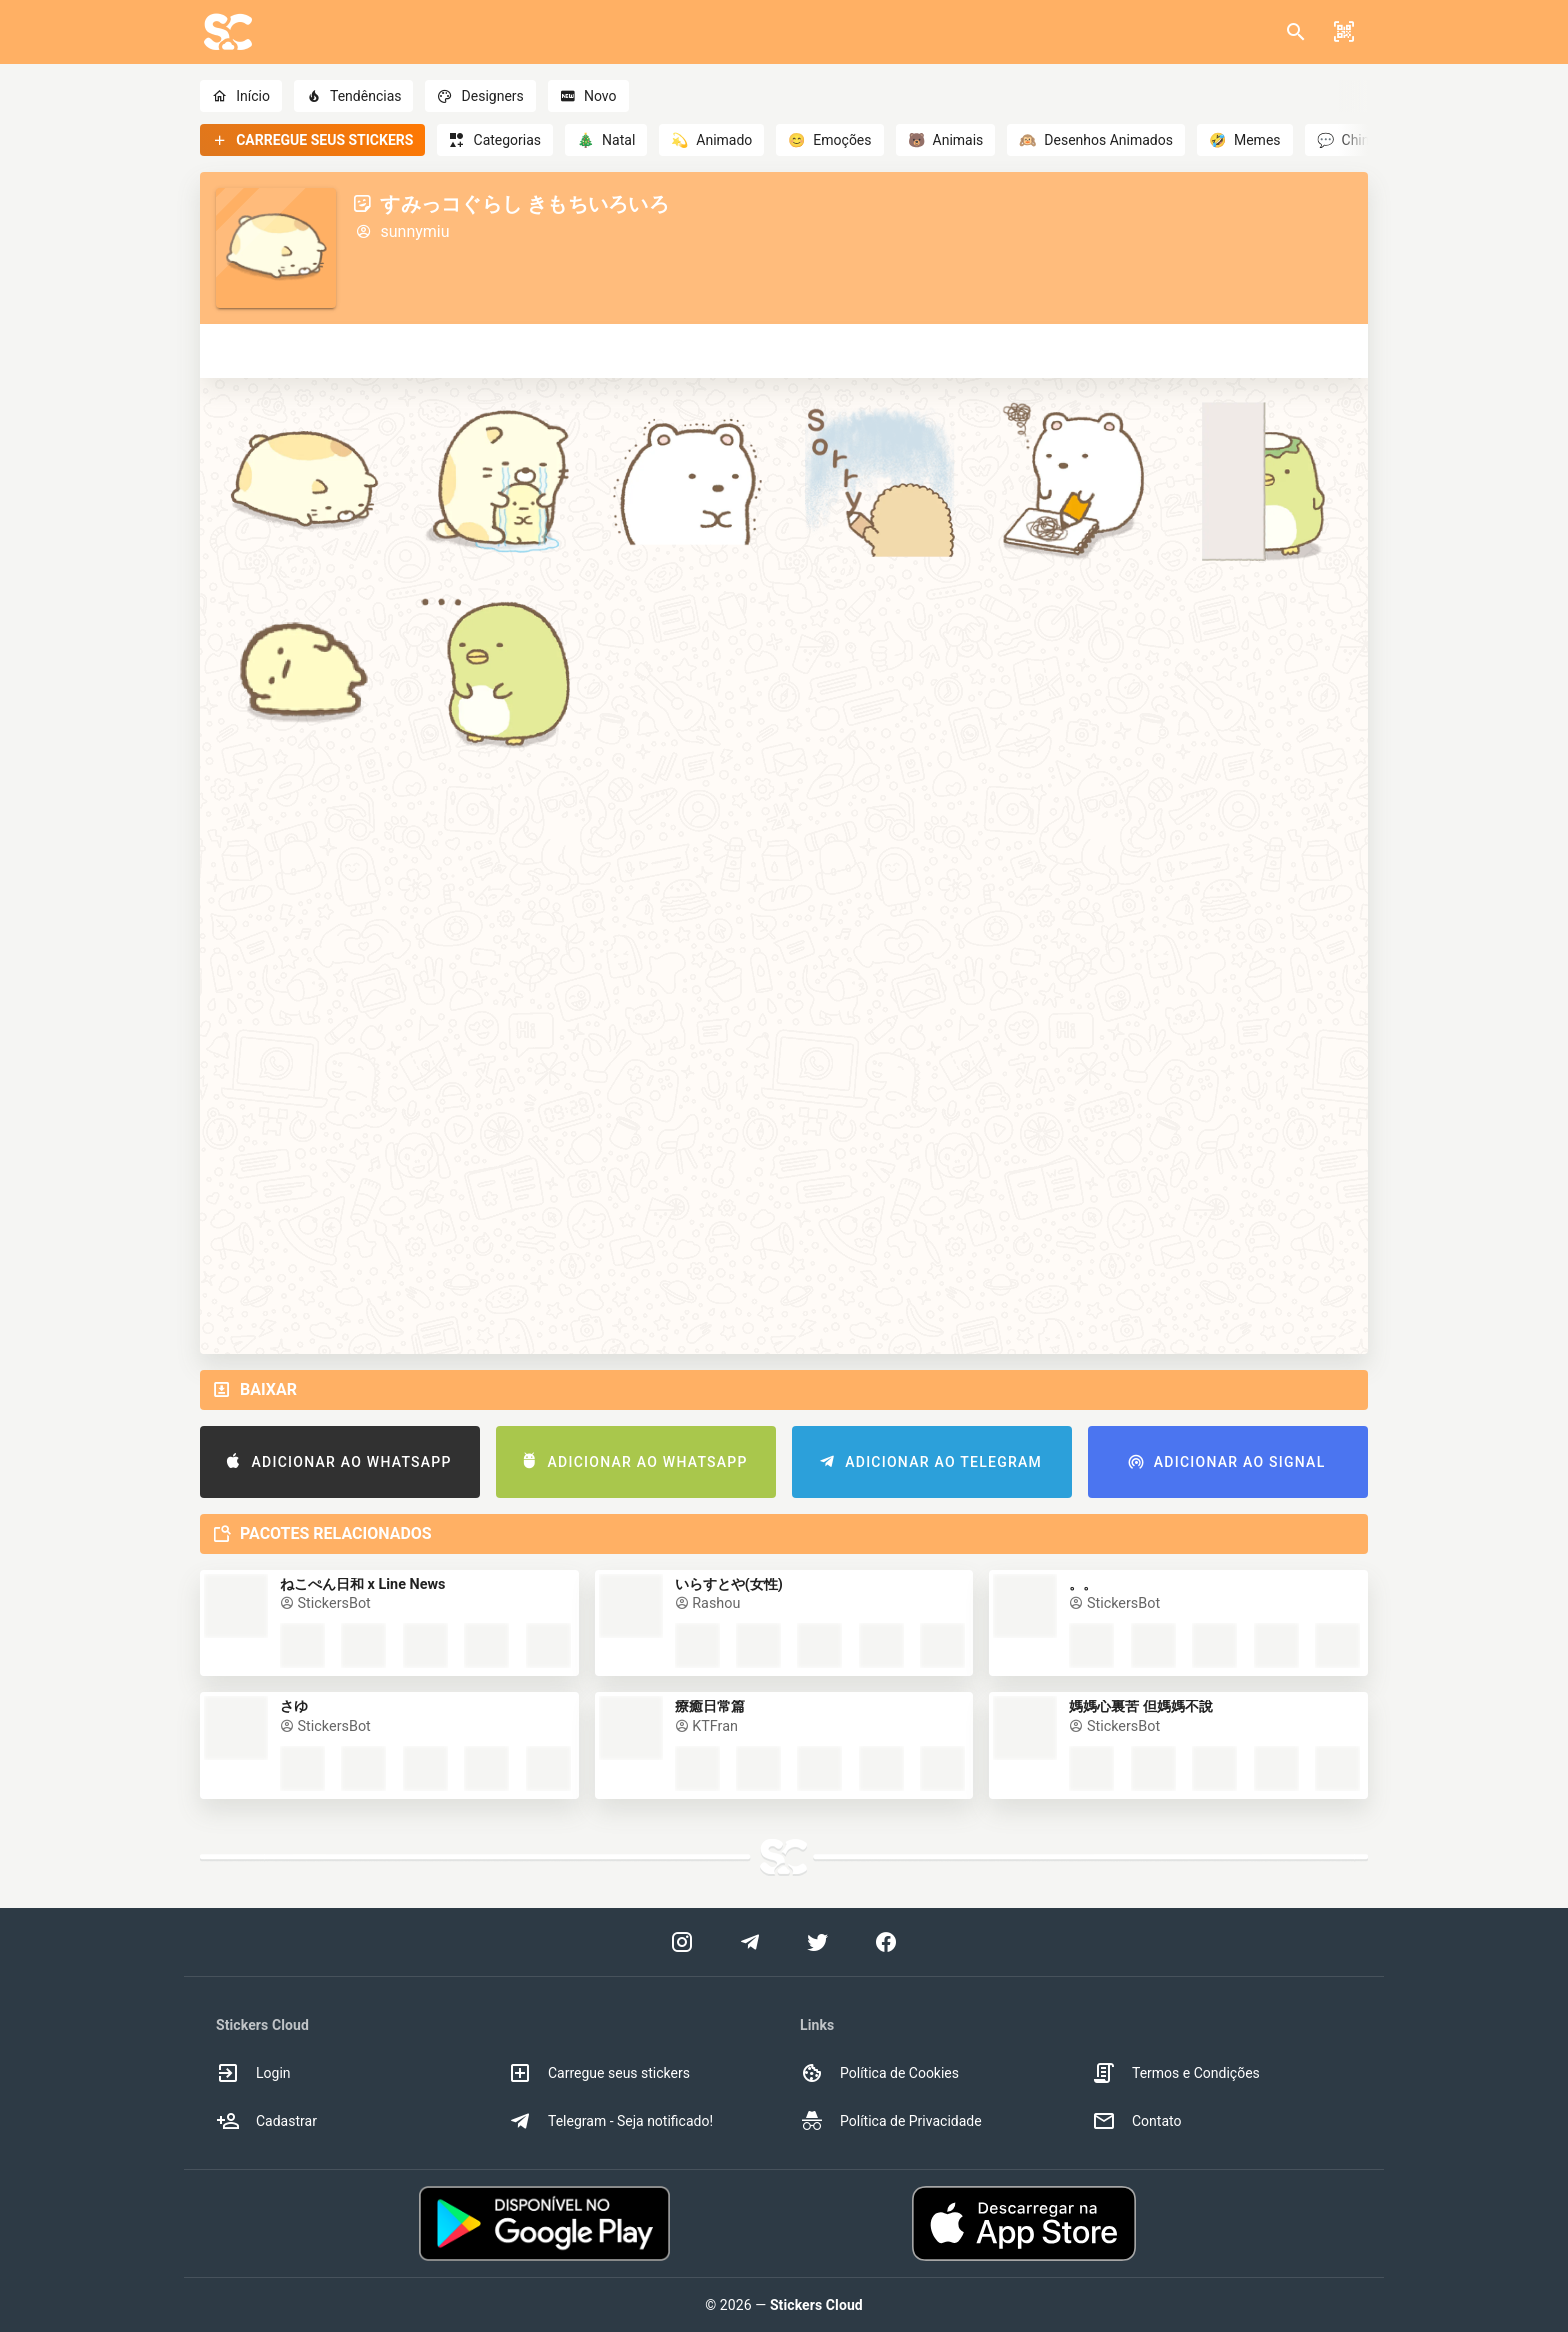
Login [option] (253, 2073)
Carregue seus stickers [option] (599, 2073)
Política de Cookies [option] (879, 2073)
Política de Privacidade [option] (891, 2121)
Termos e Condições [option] (1176, 2073)
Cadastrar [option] (266, 2121)
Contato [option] (1136, 2121)
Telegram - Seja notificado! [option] (610, 2121)
